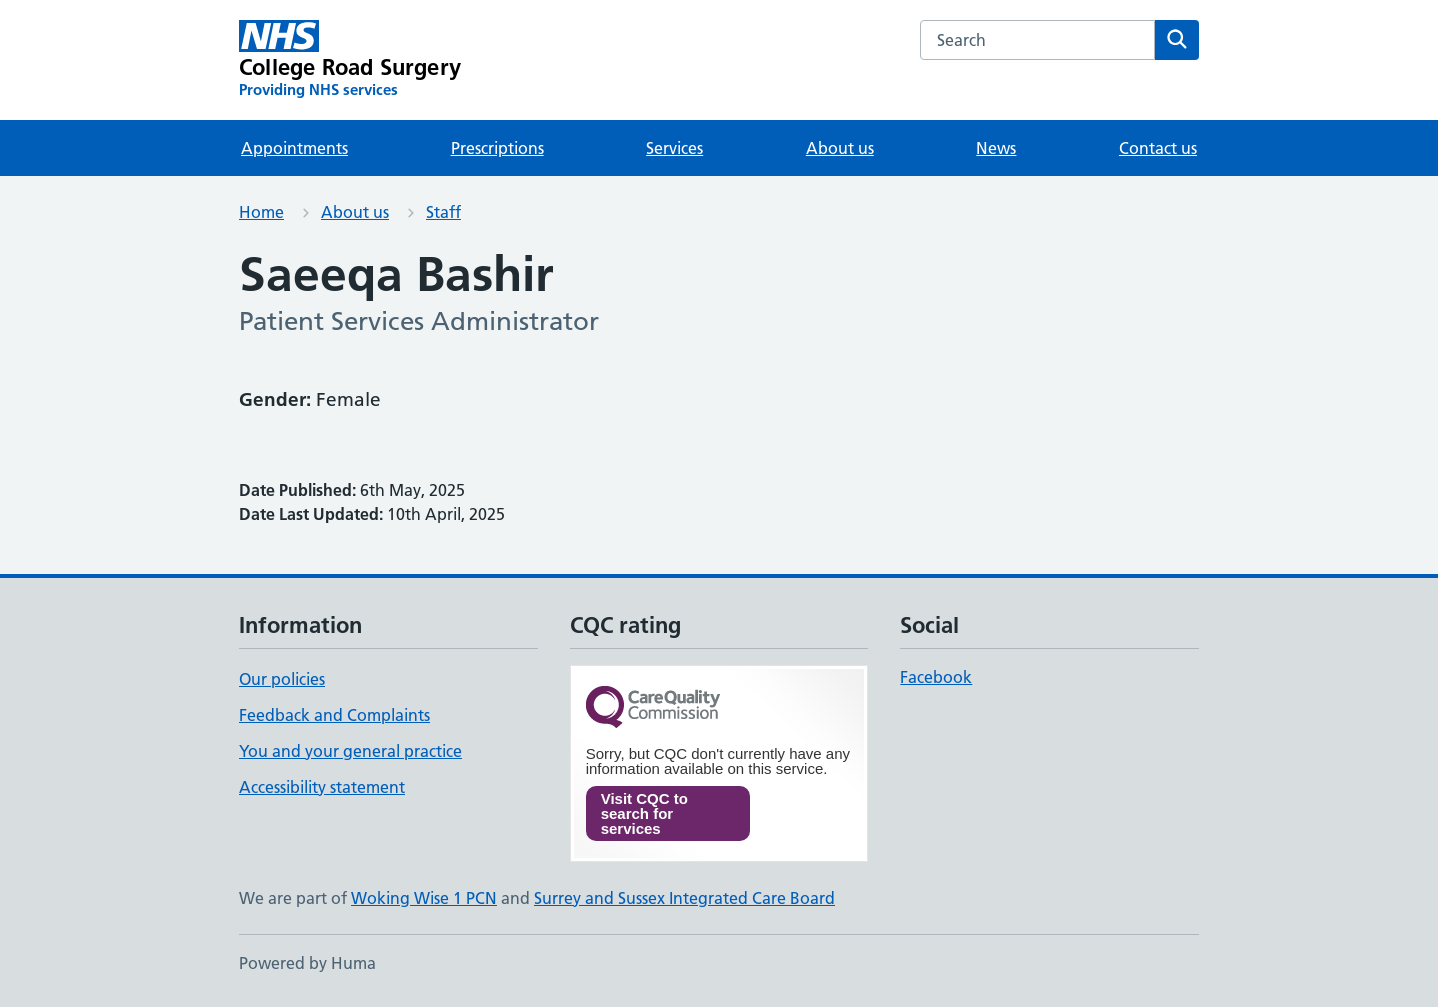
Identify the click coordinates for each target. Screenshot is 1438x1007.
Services (674, 148)
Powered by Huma (307, 963)
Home (261, 212)
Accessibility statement (322, 787)
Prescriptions (497, 148)
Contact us (1158, 148)
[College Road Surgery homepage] (350, 60)
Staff (443, 212)
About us (840, 148)
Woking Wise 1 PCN (424, 898)
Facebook (936, 677)
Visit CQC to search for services (644, 813)
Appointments (294, 148)
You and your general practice (350, 751)
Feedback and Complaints (334, 715)
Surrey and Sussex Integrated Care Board (684, 898)
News (996, 148)
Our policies (282, 679)
